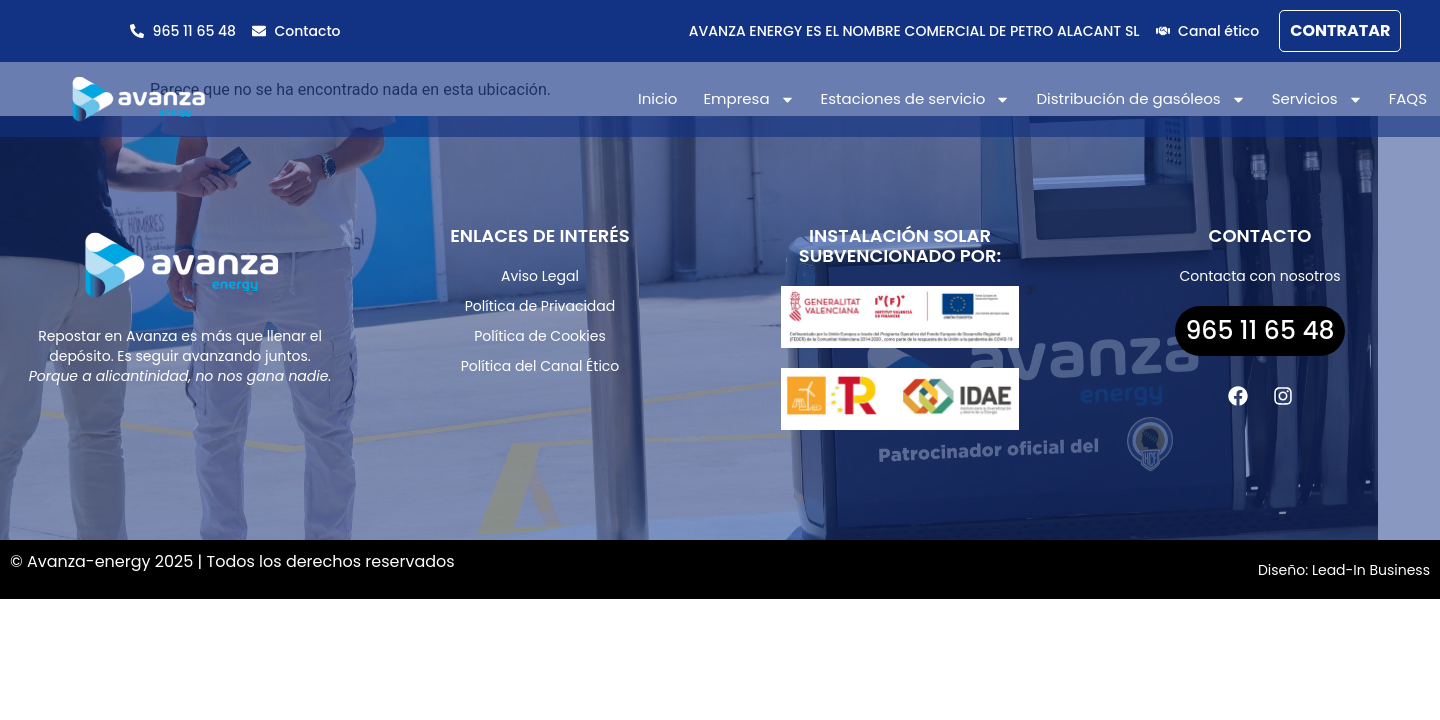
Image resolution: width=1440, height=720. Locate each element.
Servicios (1317, 99)
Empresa (748, 99)
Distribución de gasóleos (1140, 99)
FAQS (1408, 98)
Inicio (657, 98)
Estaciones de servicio (916, 99)
